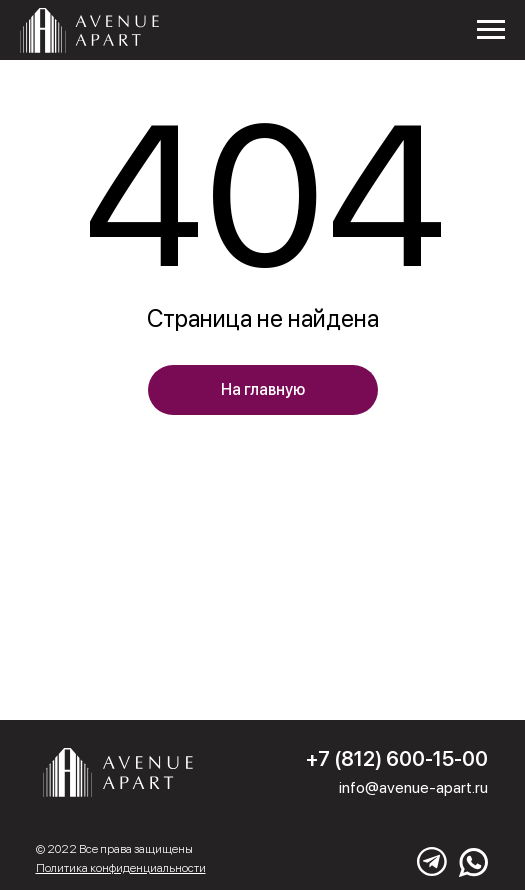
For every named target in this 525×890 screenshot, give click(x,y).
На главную (263, 389)
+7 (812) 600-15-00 (397, 759)
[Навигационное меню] (491, 30)
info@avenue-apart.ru (413, 787)
